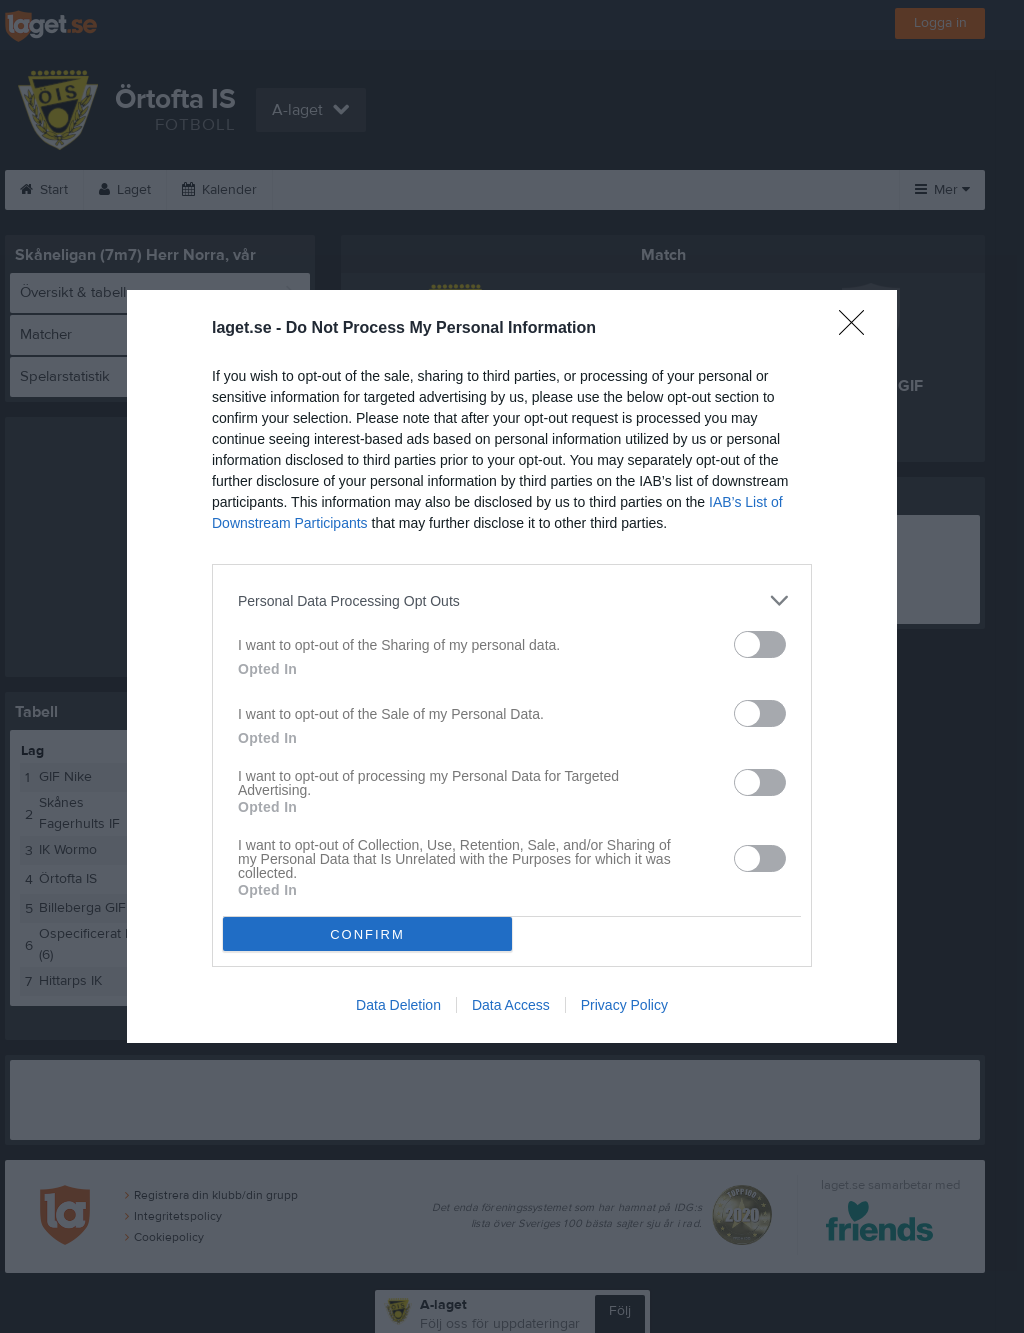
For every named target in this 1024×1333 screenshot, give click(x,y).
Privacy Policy (624, 1005)
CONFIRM (367, 934)
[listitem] (512, 600)
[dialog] (512, 666)
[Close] (858, 329)
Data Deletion (398, 1005)
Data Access (511, 1005)
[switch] (760, 644)
